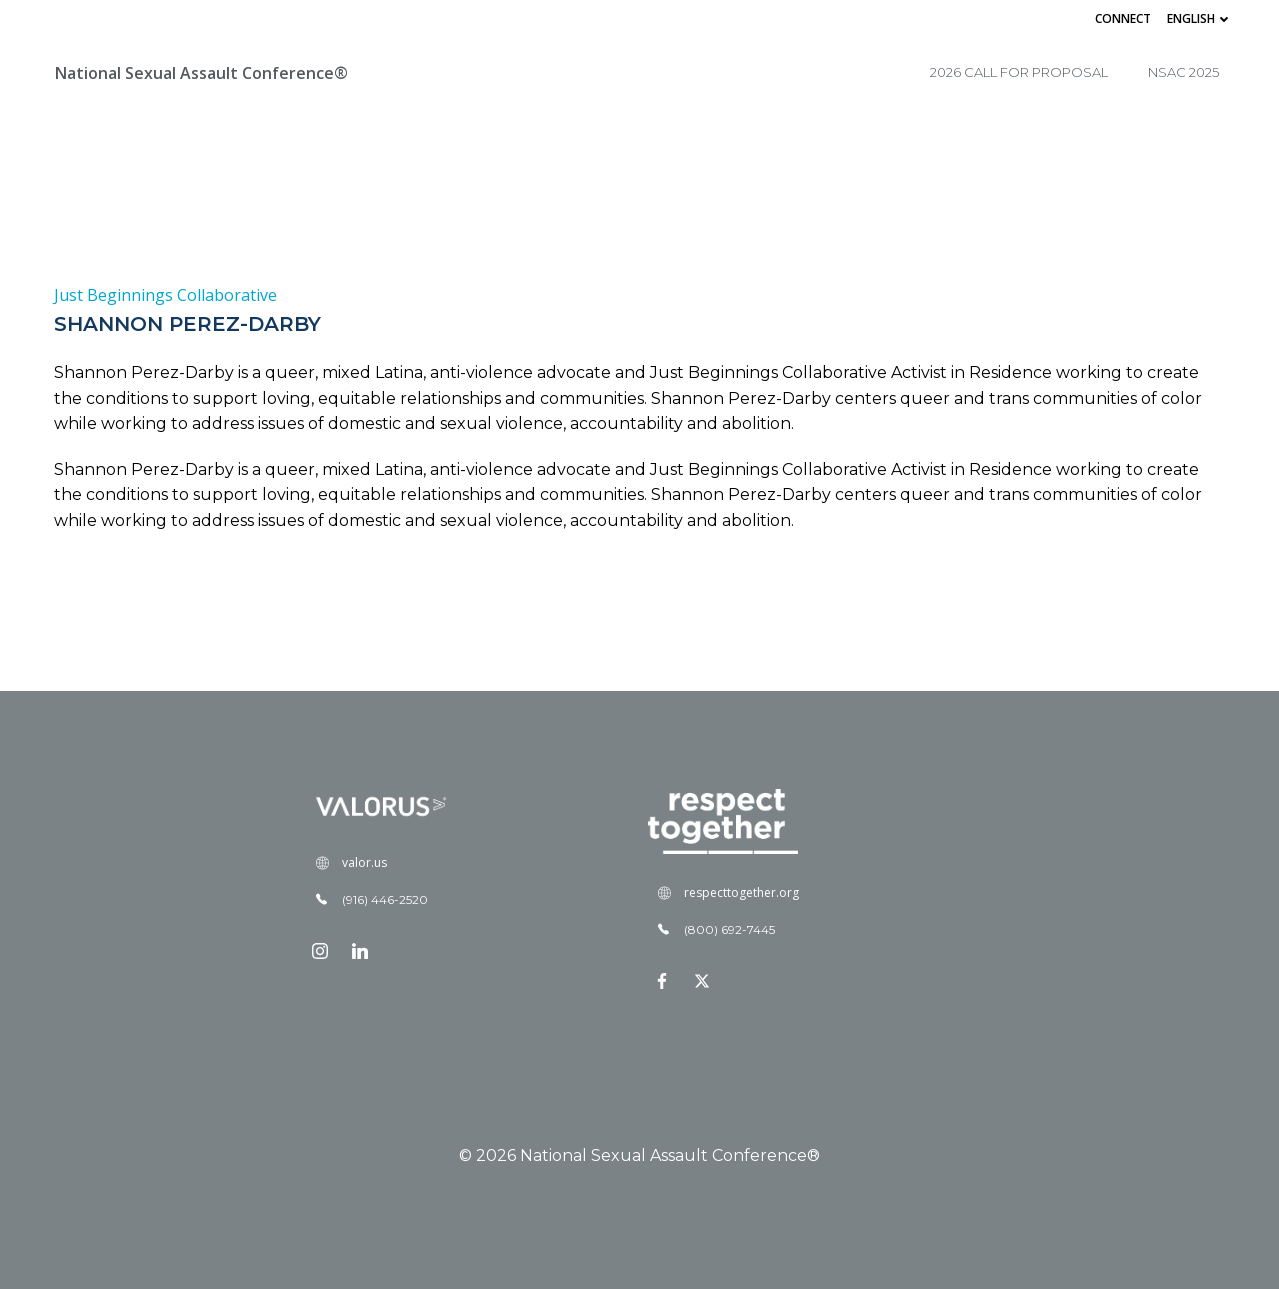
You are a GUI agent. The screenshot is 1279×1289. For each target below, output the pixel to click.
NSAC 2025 (1183, 72)
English (1200, 18)
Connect (1123, 18)
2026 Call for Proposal (1019, 72)
